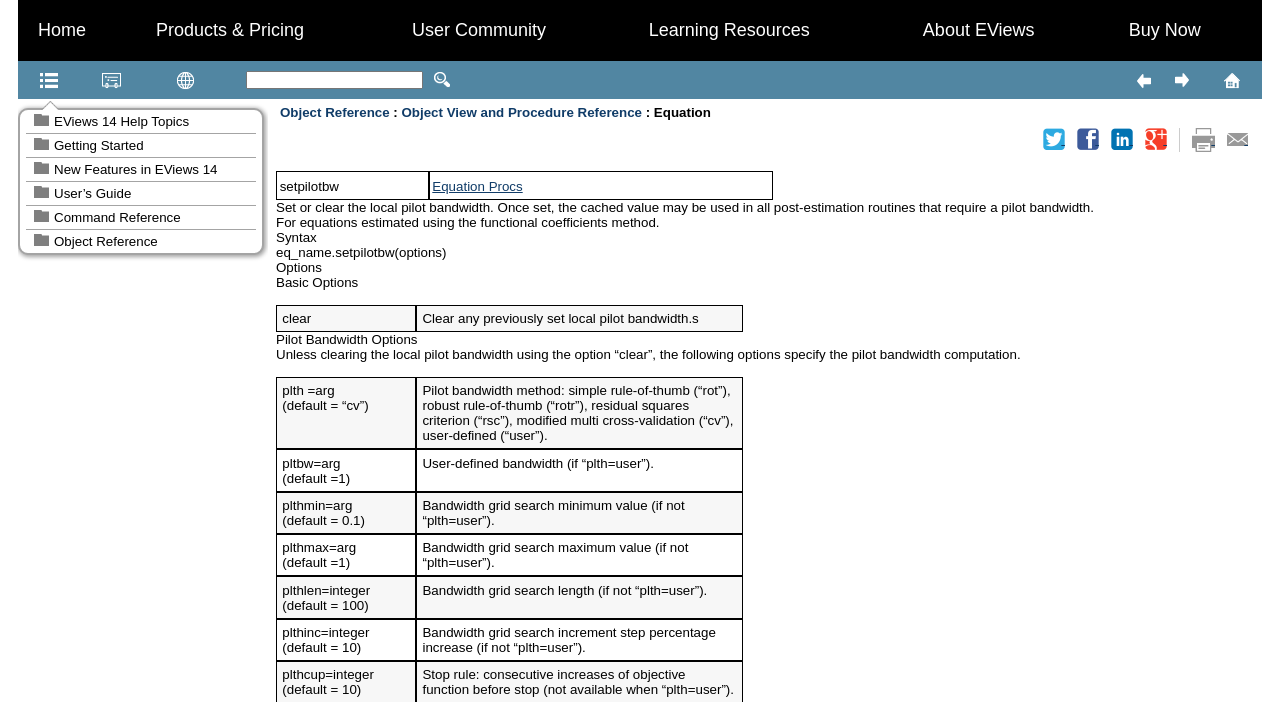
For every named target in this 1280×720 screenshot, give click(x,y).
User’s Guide (92, 193)
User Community (479, 30)
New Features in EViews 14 (135, 169)
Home (62, 30)
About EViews (979, 30)
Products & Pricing (230, 30)
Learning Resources (729, 30)
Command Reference (117, 217)
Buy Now (1165, 30)
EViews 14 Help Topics (121, 121)
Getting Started (99, 145)
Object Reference (106, 241)
